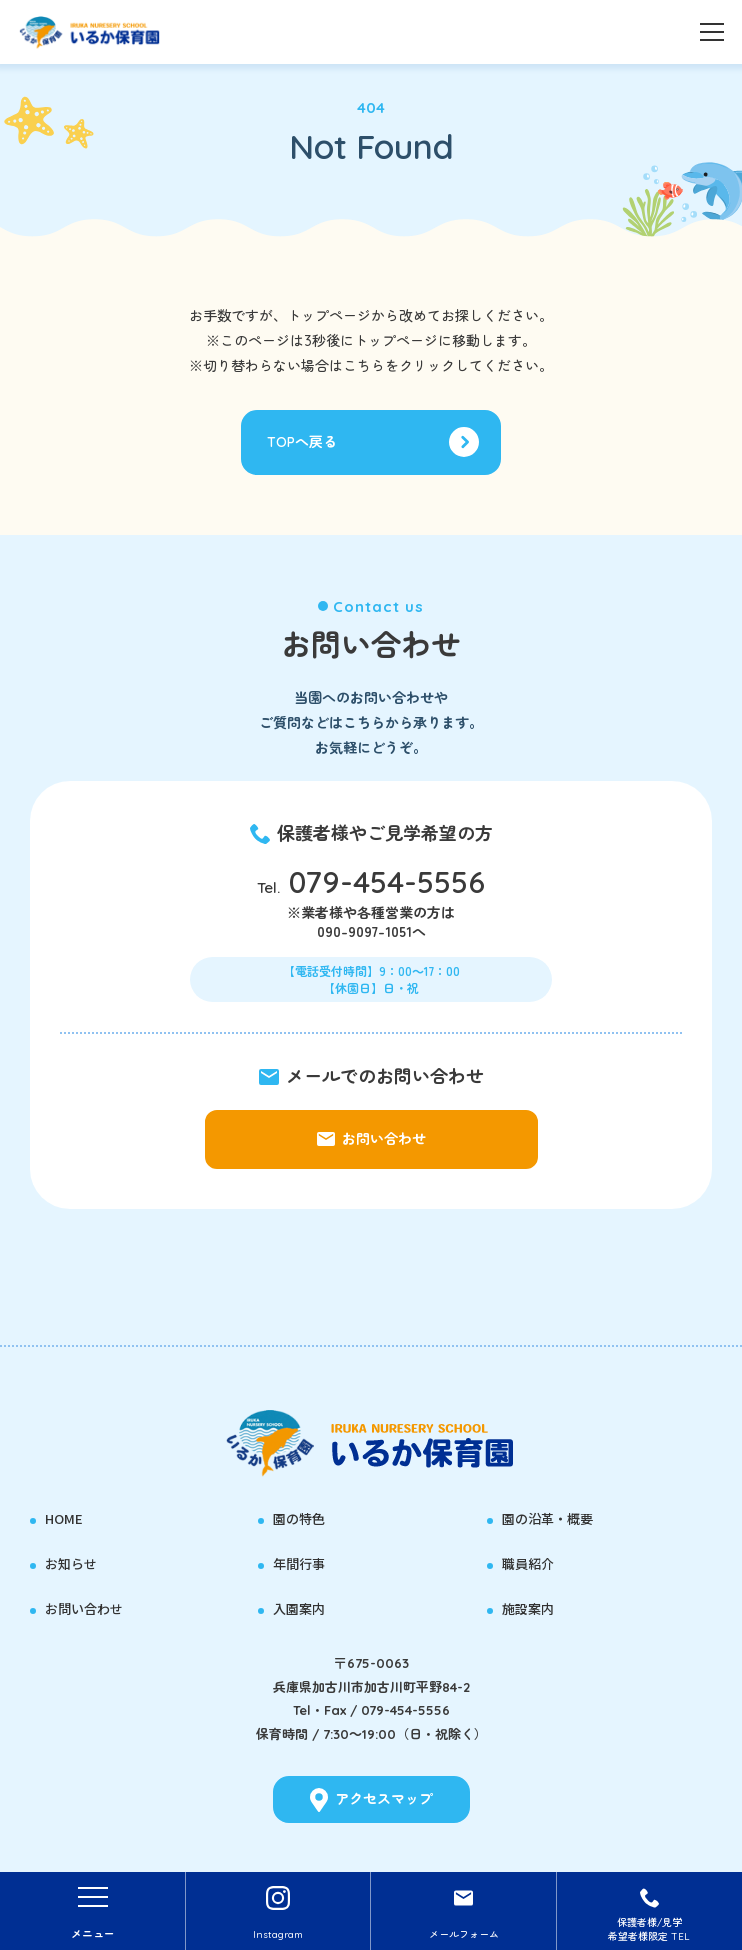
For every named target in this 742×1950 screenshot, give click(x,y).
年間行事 (299, 1564)
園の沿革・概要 (547, 1519)
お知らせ (71, 1564)
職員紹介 (528, 1564)
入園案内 (299, 1609)
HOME (64, 1519)
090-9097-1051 (364, 931)
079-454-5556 (387, 882)
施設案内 (528, 1609)
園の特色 (299, 1519)
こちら (364, 366)
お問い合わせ (84, 1609)
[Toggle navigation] (712, 30)
